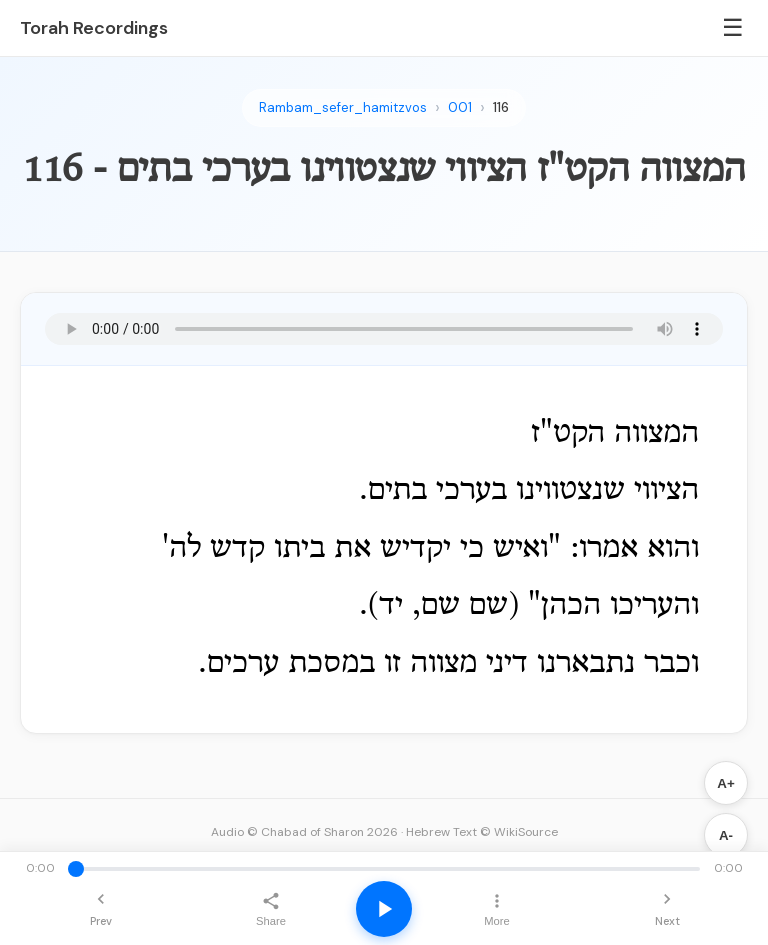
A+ (725, 783)
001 (460, 107)
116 (501, 107)
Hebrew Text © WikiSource (482, 832)
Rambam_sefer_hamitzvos (343, 107)
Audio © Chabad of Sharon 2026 (304, 832)
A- (726, 835)
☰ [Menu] (733, 27)
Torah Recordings (94, 28)
